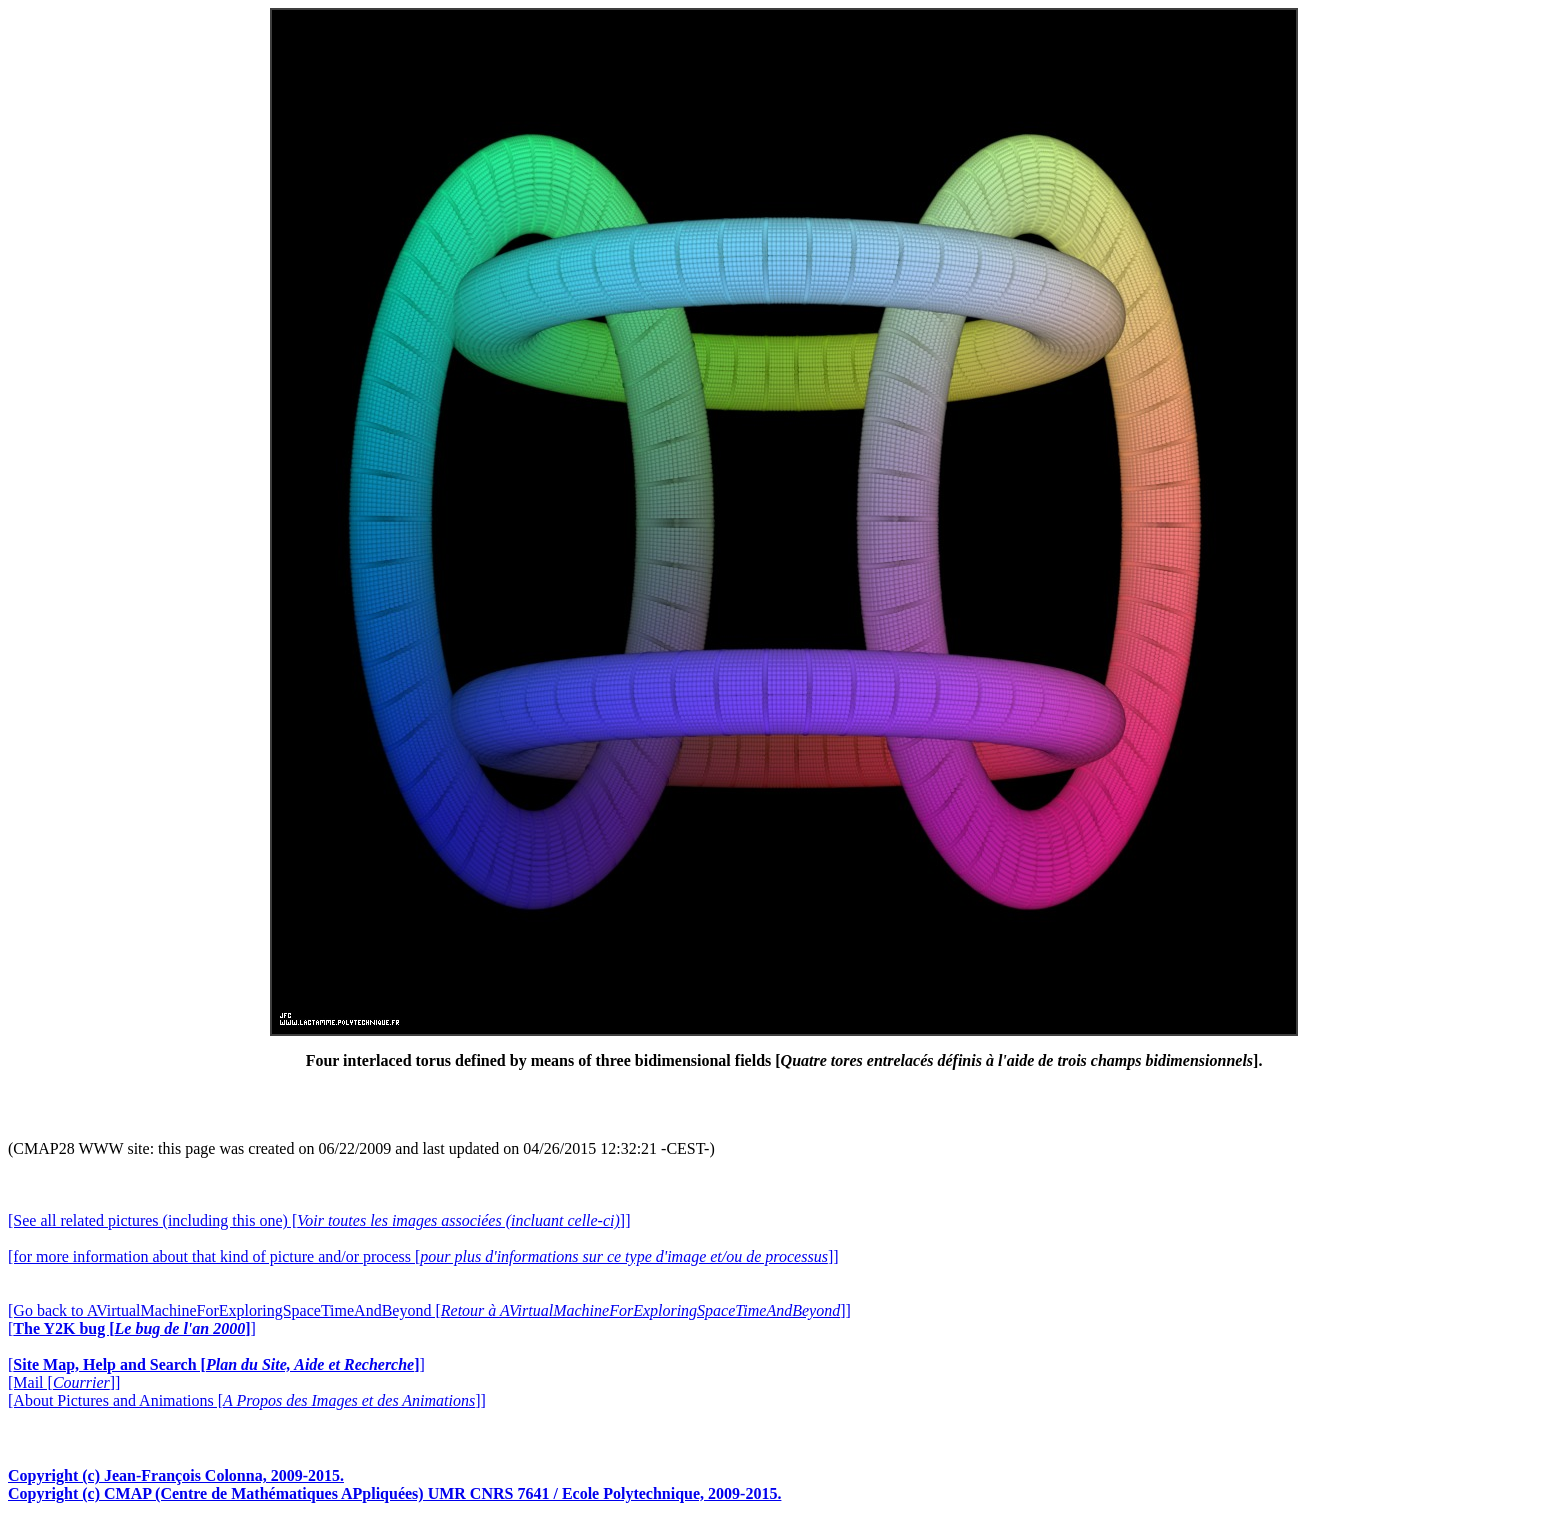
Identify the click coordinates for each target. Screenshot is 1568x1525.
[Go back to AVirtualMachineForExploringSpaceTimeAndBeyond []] (429, 1310)
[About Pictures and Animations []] (247, 1400)
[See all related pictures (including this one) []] (319, 1220)
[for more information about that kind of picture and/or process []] (423, 1256)
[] (132, 1328)
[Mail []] (64, 1382)
